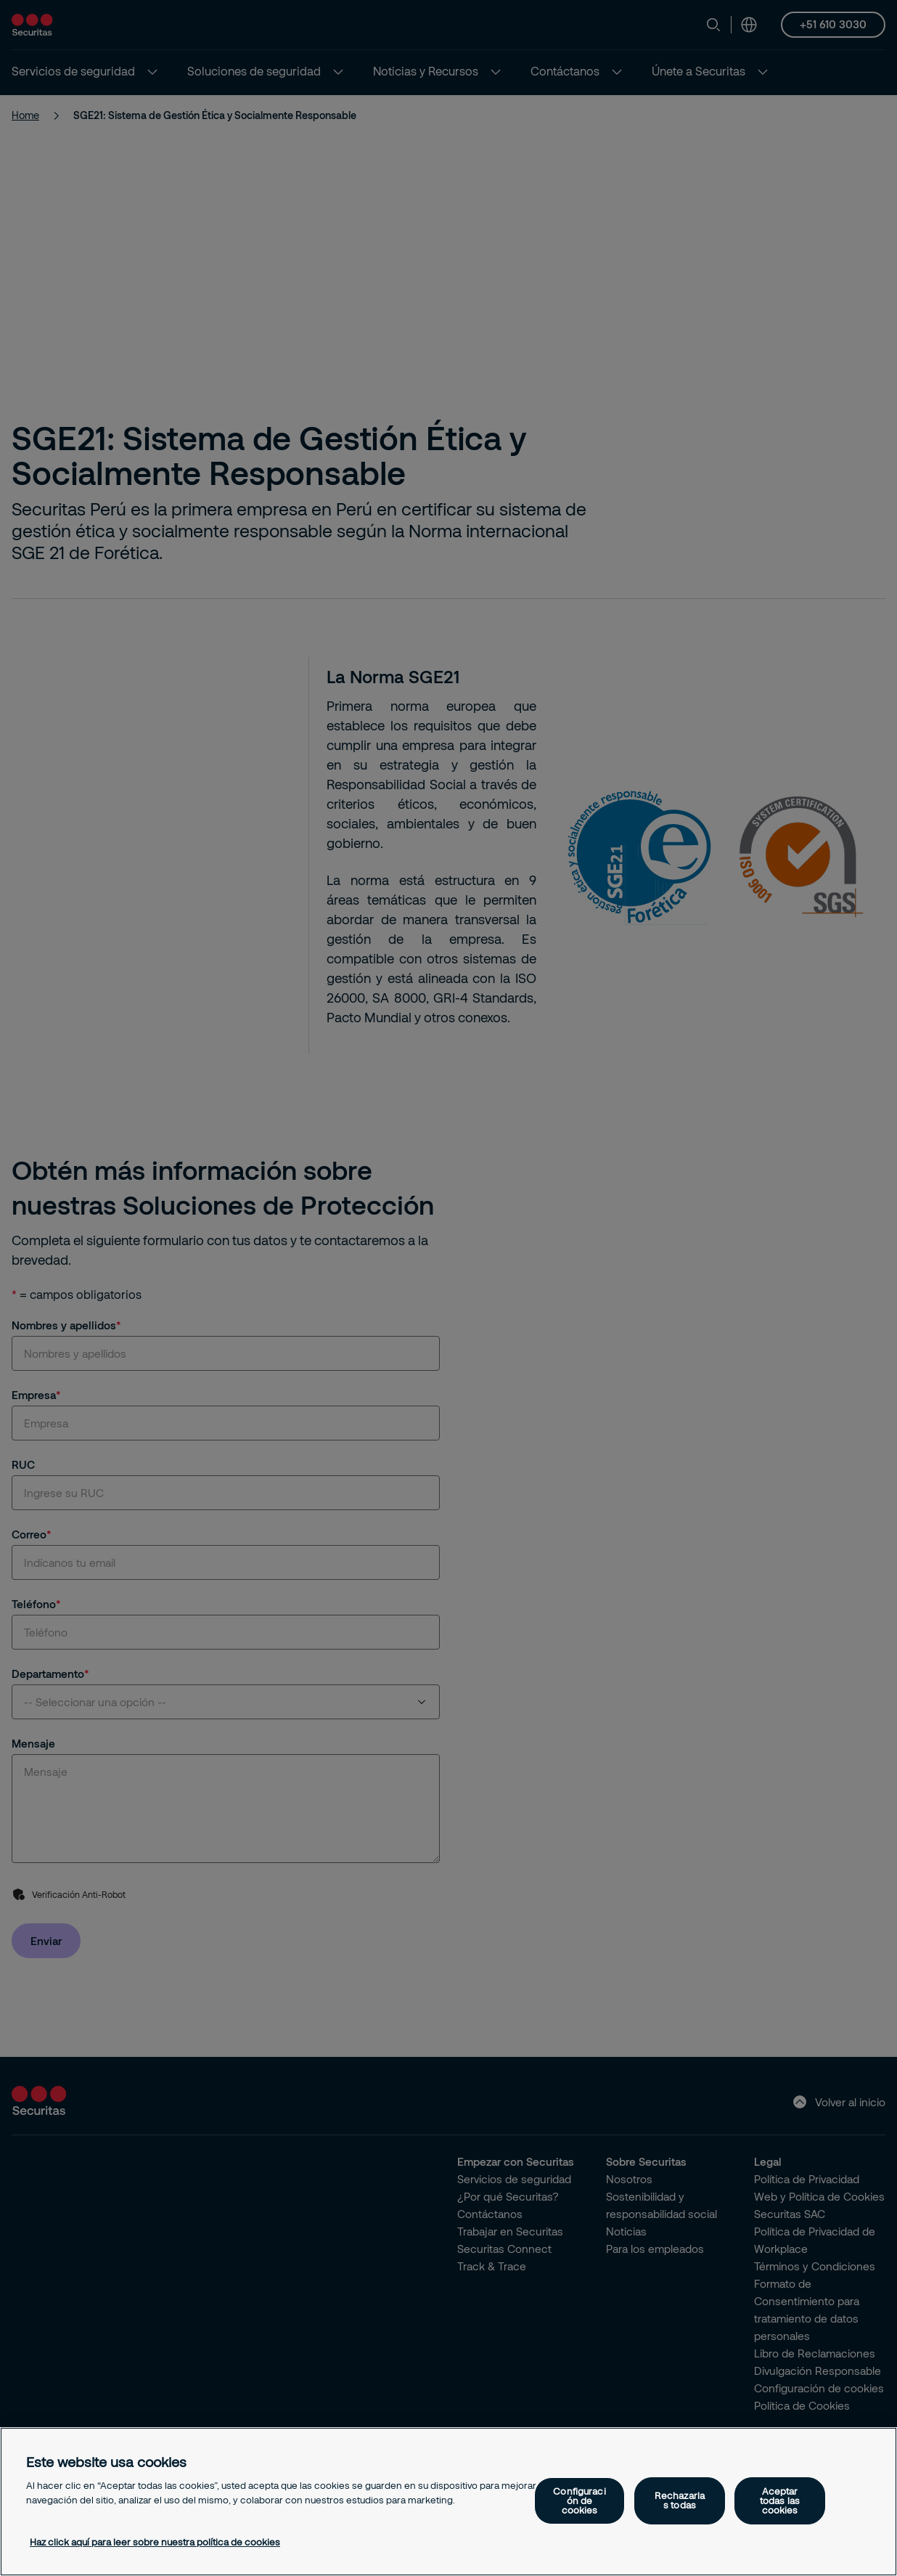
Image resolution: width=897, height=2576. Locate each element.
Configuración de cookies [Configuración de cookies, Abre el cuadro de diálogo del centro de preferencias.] (579, 2500)
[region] (448, 2501)
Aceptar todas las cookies (780, 2500)
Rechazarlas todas (680, 2500)
